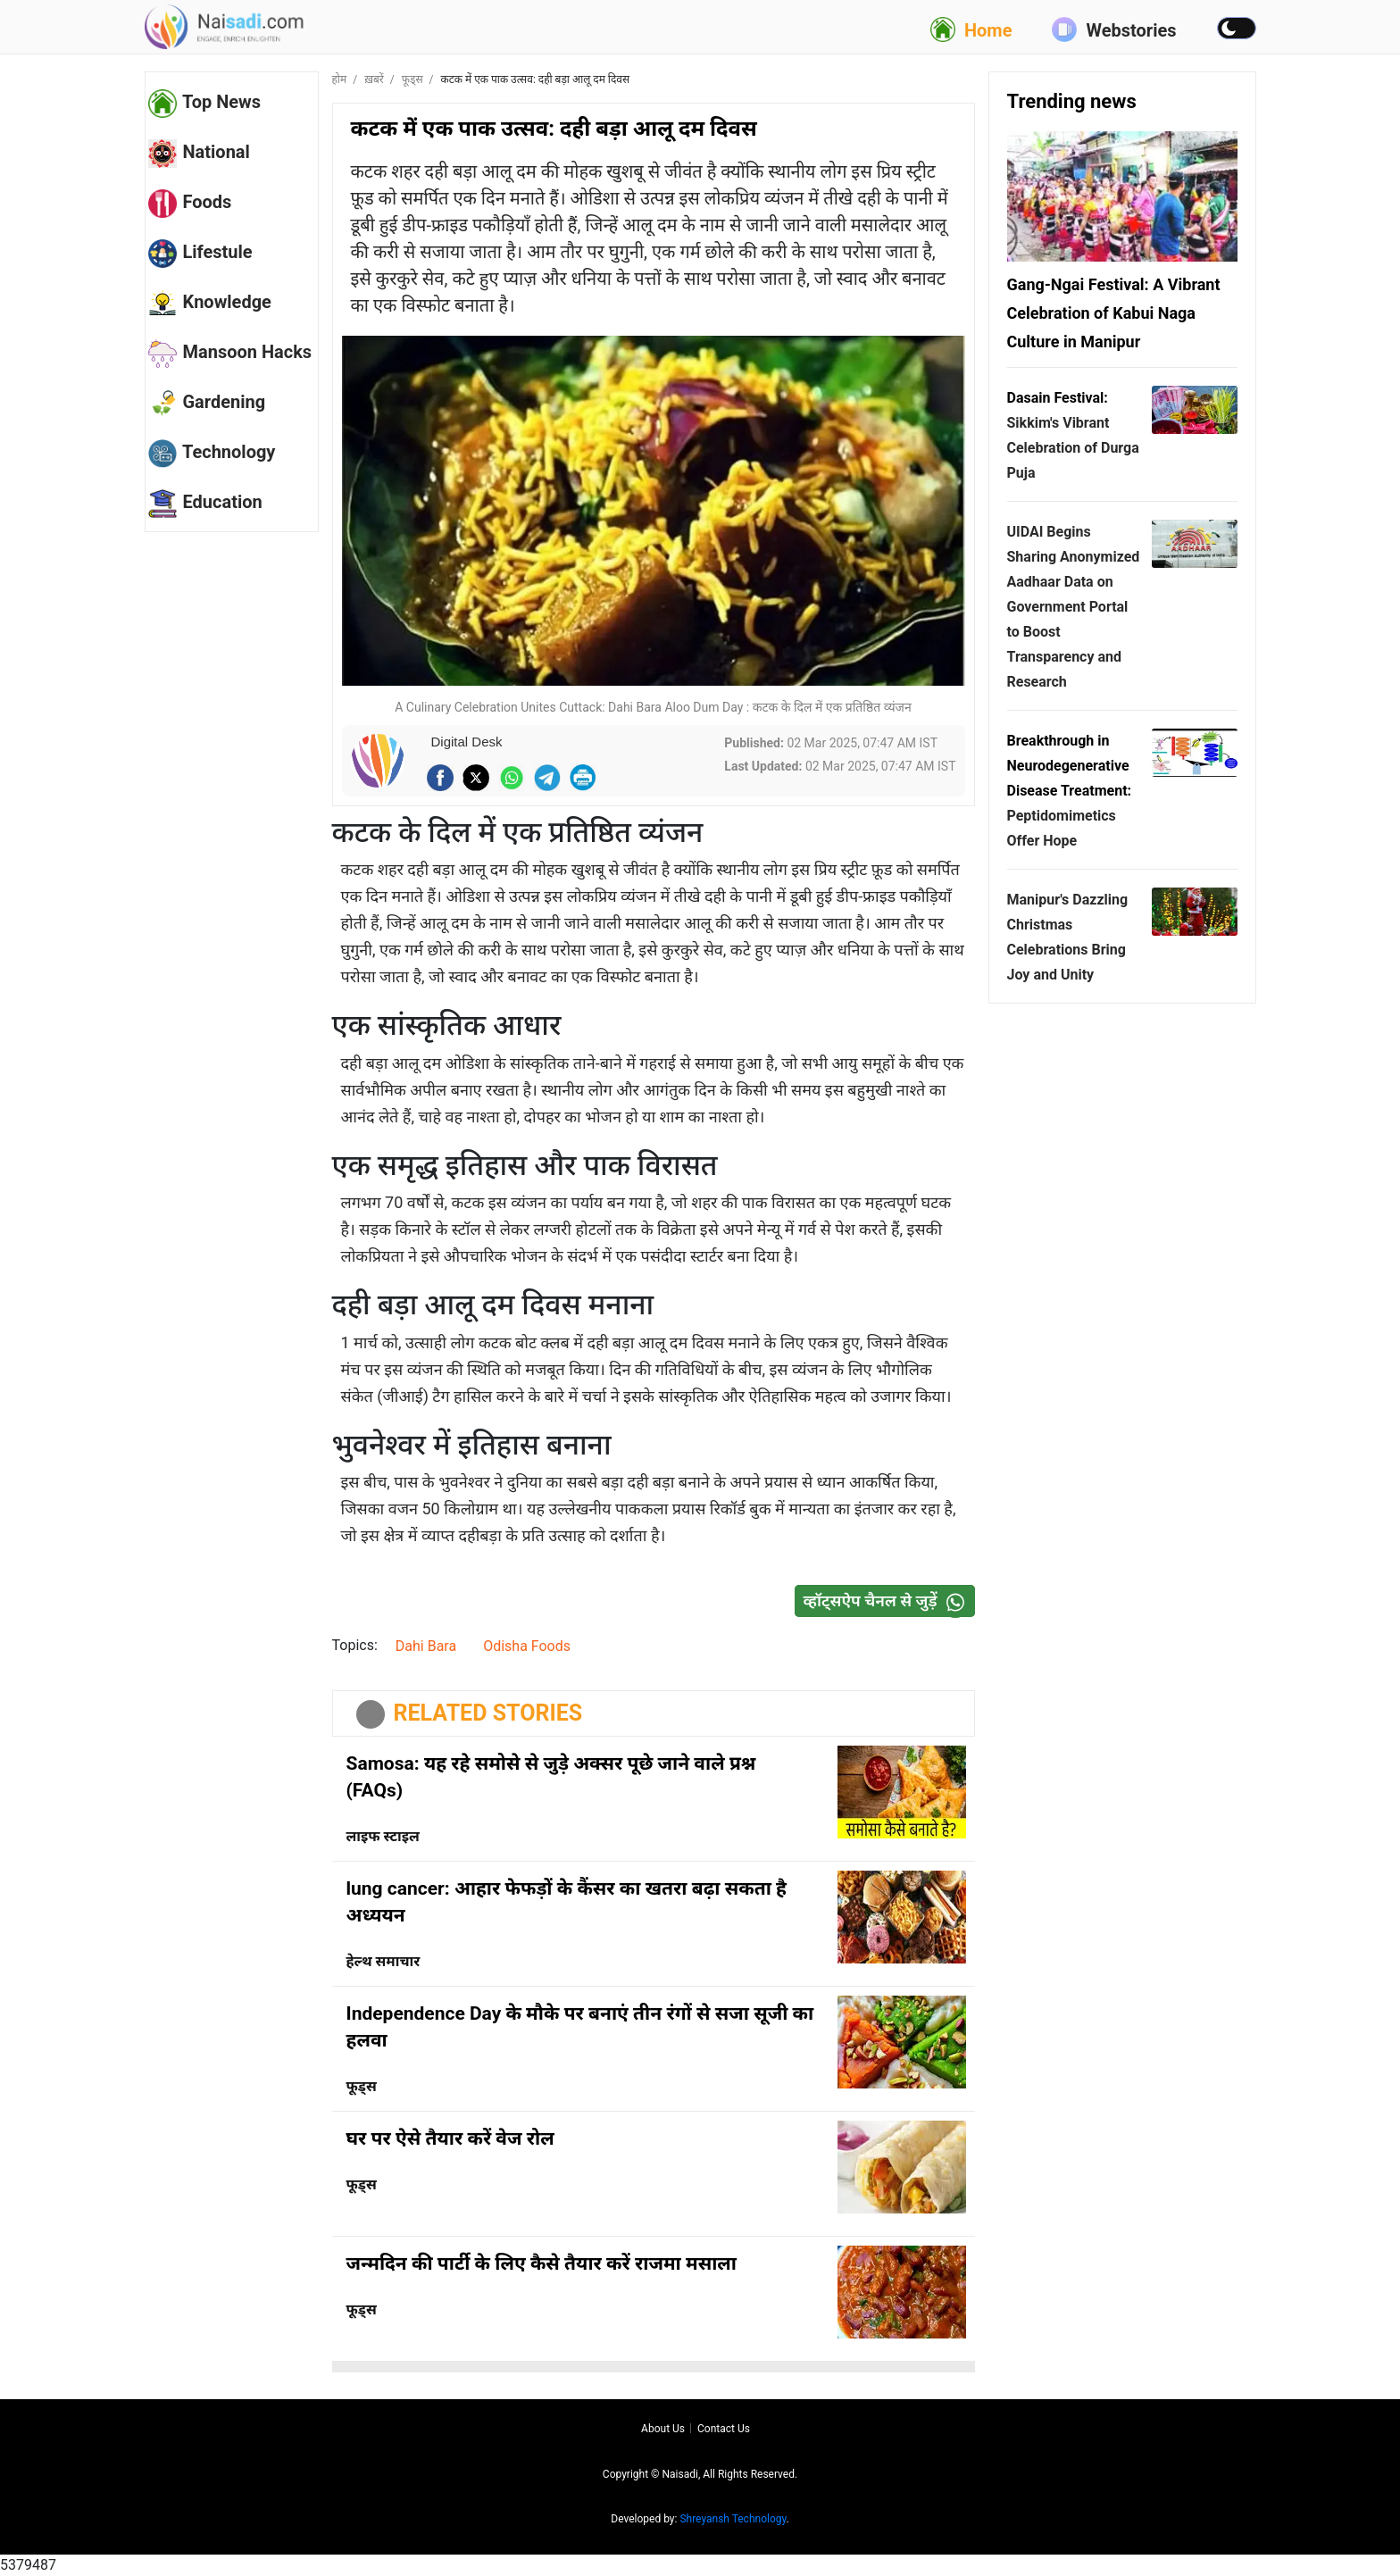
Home (971, 29)
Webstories (1114, 29)
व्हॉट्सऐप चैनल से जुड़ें (888, 1600)
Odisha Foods (527, 1646)
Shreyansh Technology (732, 2519)
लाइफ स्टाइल (383, 1836)
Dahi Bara (426, 1646)
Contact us (723, 2428)
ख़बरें (374, 79)
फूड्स (412, 79)
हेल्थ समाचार (383, 1961)
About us (663, 2428)
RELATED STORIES (488, 1713)
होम (339, 79)
